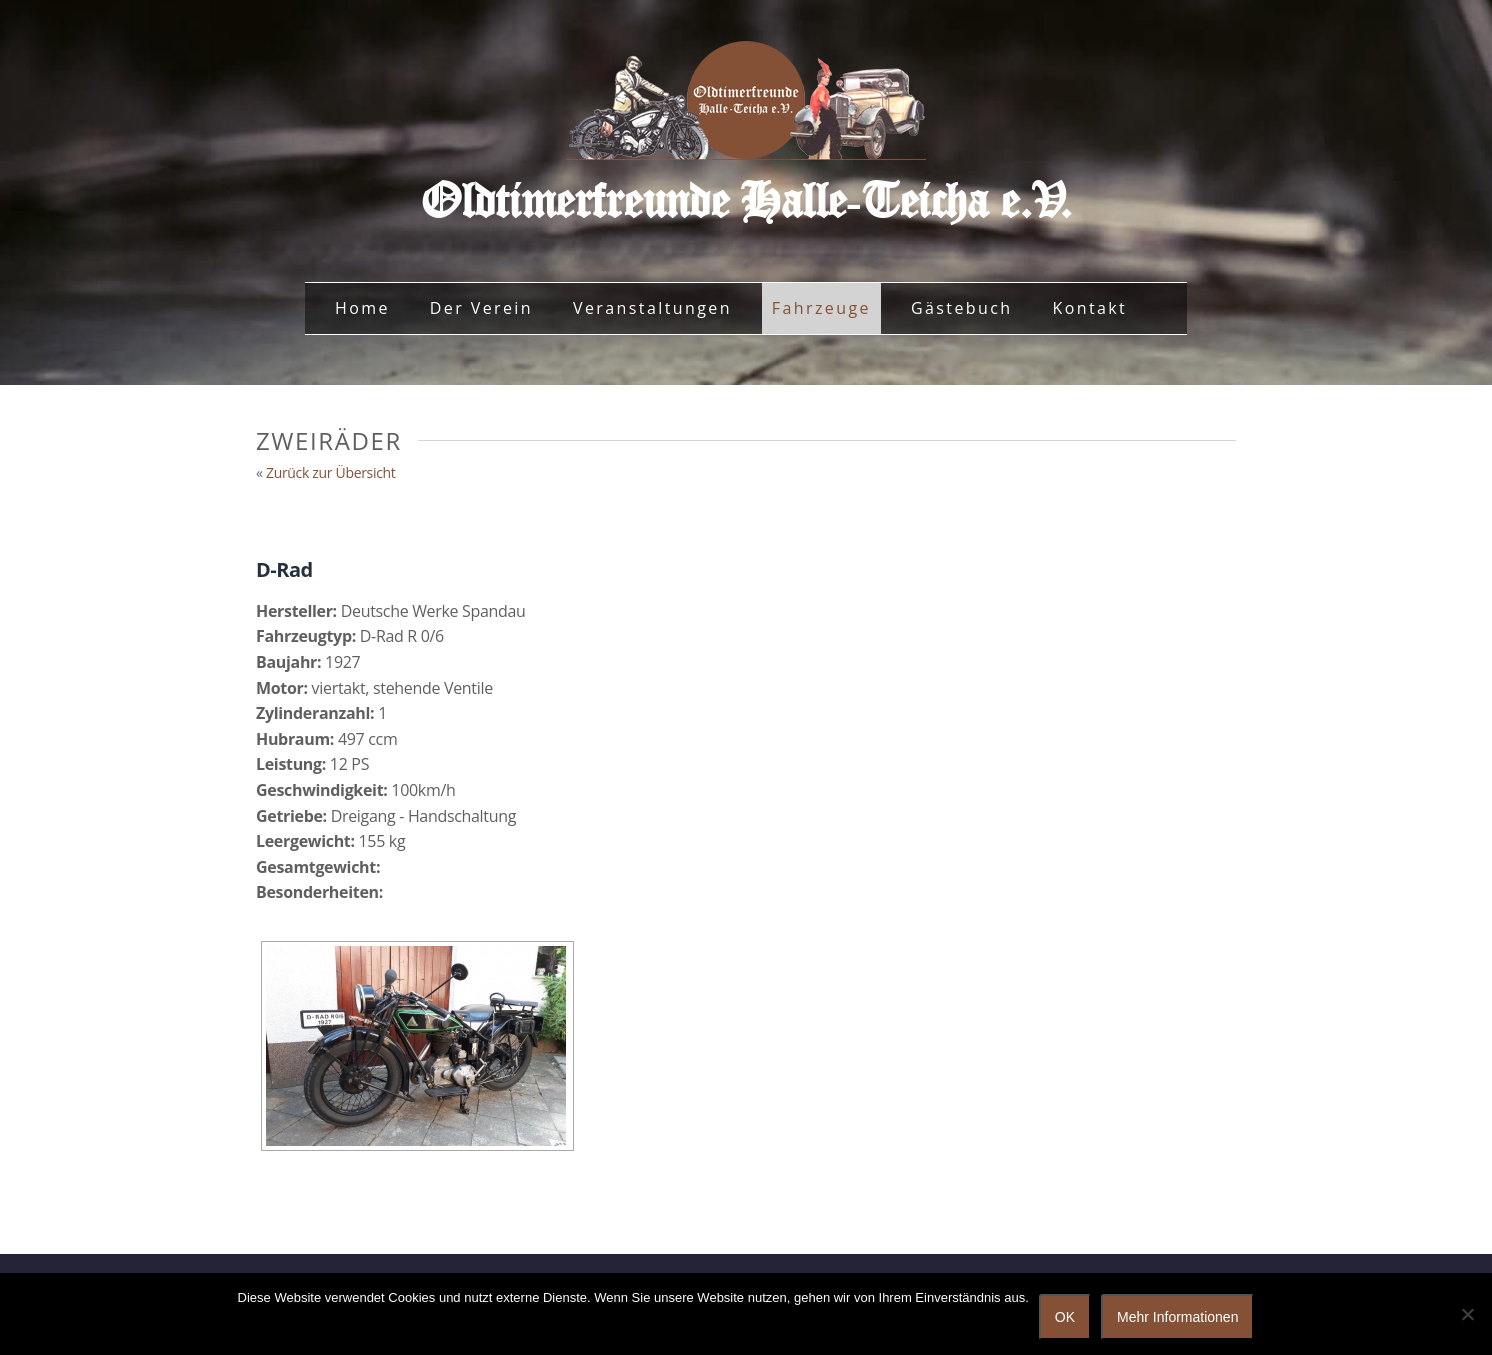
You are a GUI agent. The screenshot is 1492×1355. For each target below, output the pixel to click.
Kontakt (1089, 308)
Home (362, 308)
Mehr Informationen (1177, 1317)
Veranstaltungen (652, 308)
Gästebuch (962, 308)
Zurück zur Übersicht (331, 472)
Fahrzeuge (821, 308)
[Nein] (1467, 1314)
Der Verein (481, 308)
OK (1065, 1317)
